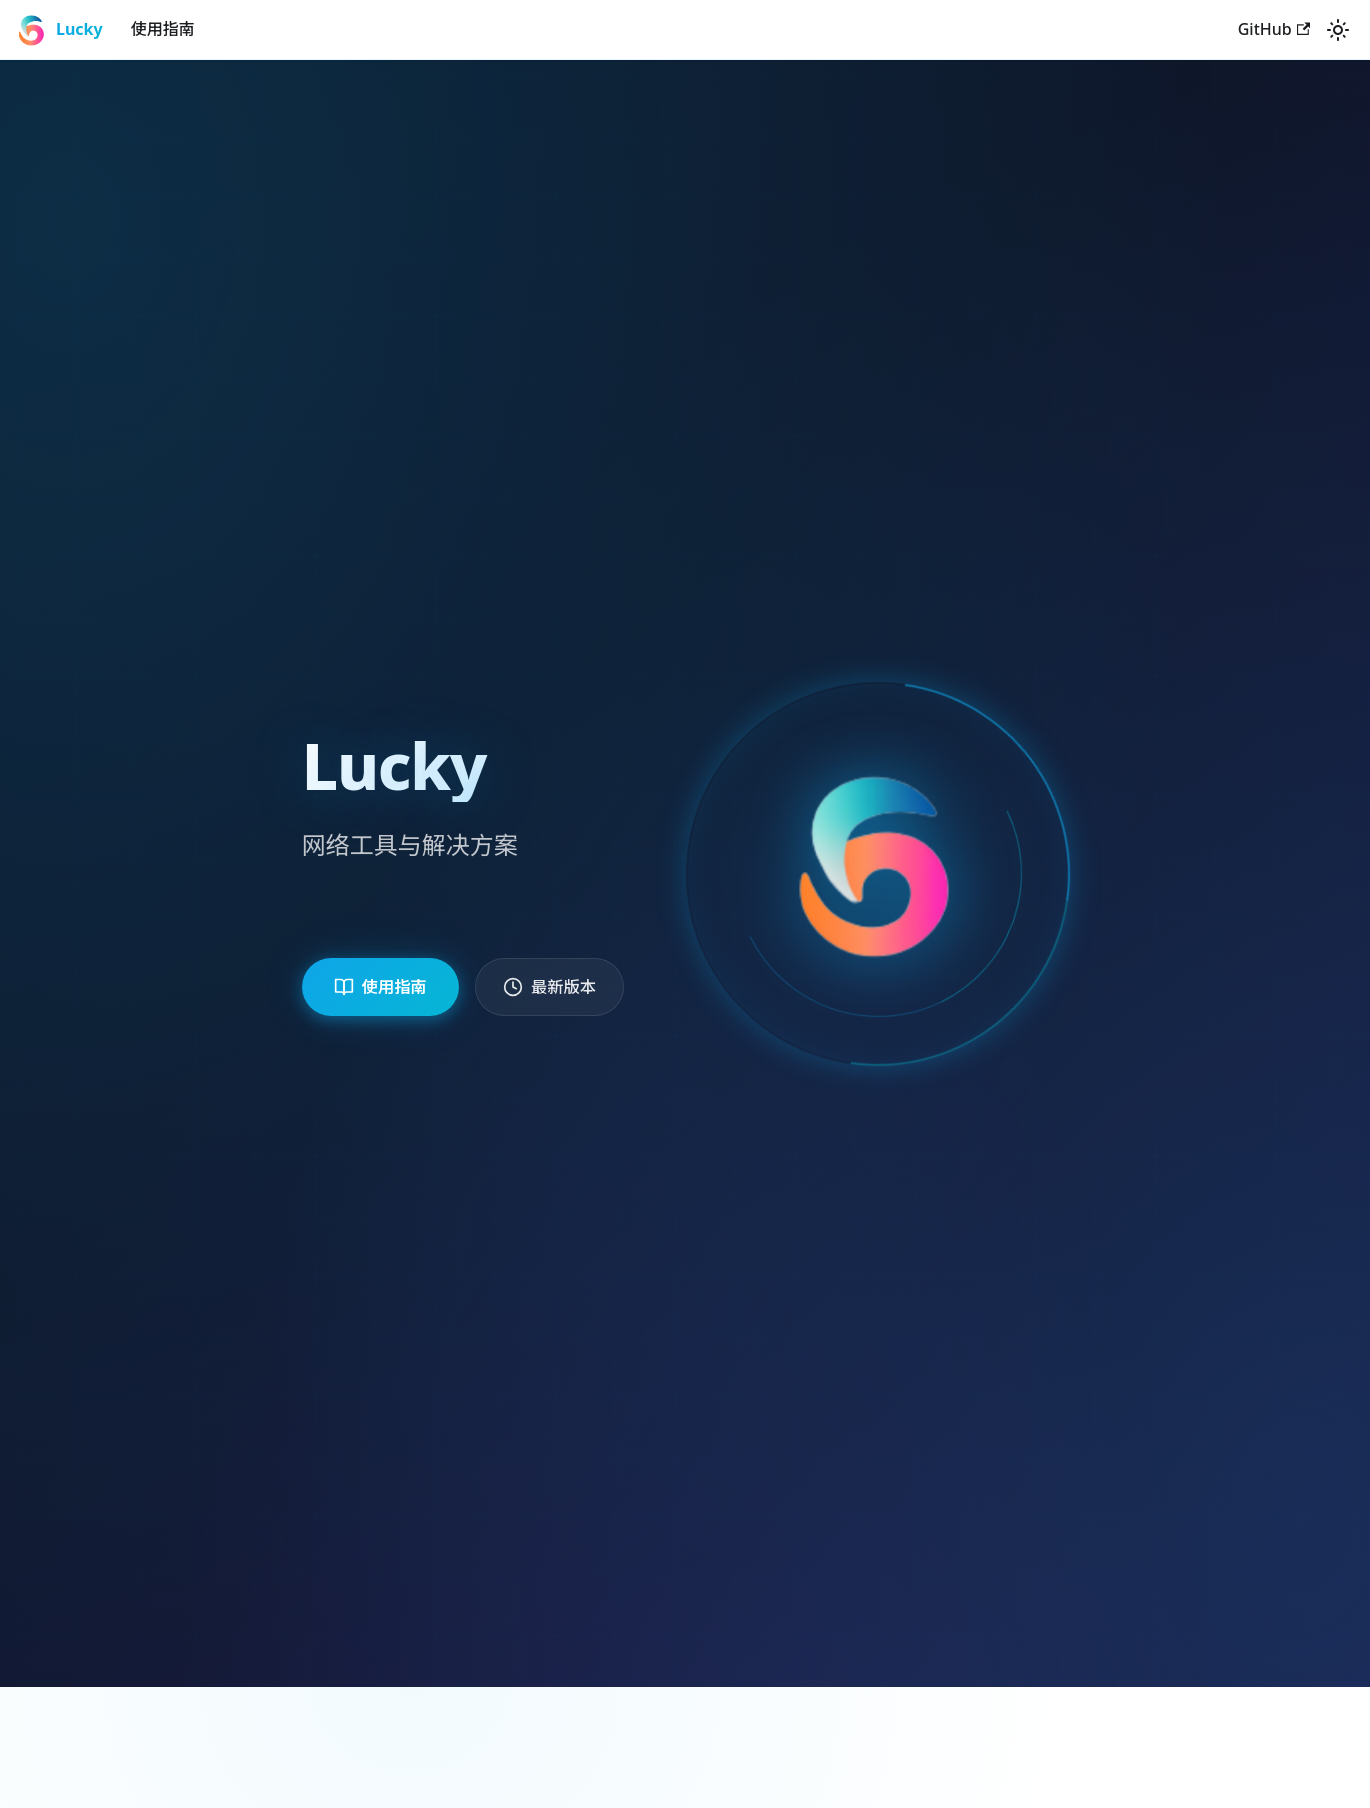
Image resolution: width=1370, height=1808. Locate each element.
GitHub (1274, 29)
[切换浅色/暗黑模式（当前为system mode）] (1338, 30)
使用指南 (163, 29)
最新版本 (560, 986)
